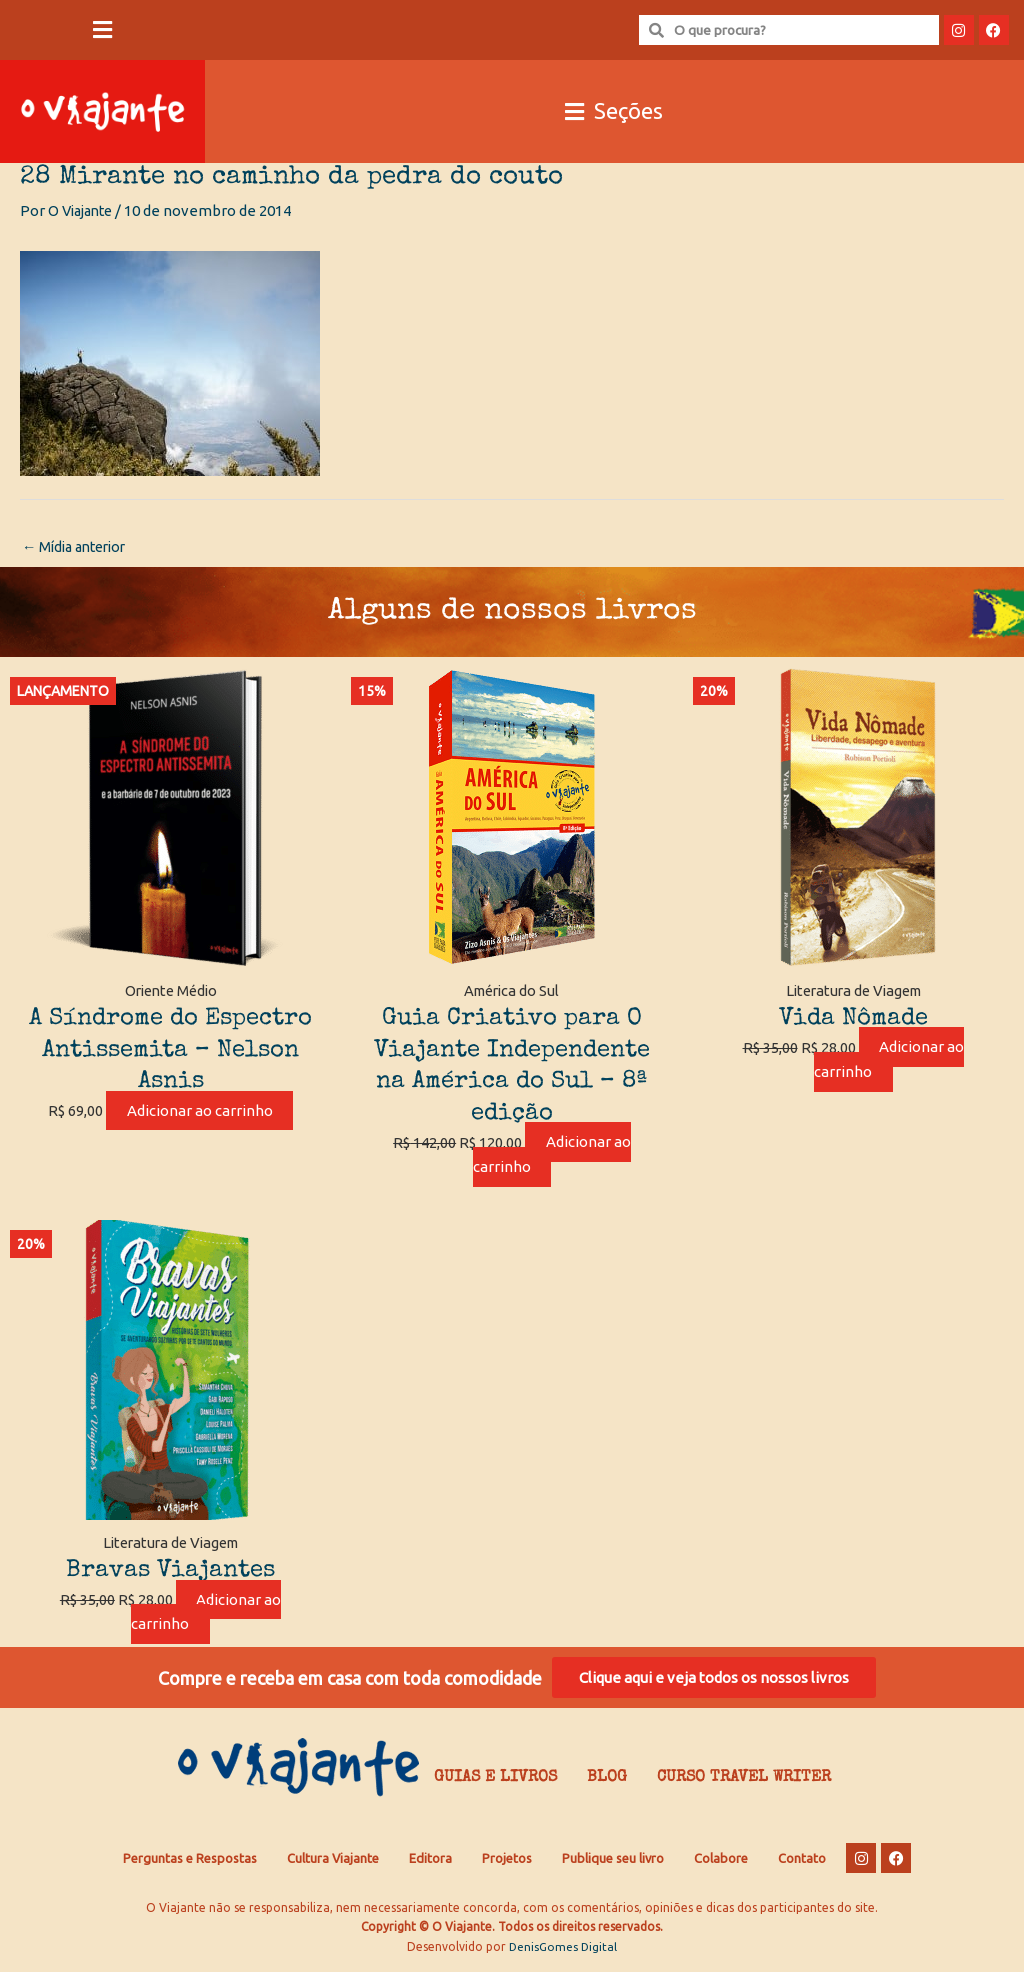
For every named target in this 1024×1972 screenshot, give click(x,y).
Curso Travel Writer (744, 1785)
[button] (102, 30)
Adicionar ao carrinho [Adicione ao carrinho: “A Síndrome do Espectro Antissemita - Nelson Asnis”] (200, 1112)
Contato (802, 1864)
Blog (607, 1785)
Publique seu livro (613, 1864)
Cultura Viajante (333, 1864)
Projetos (507, 1864)
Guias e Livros (495, 1785)
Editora (430, 1864)
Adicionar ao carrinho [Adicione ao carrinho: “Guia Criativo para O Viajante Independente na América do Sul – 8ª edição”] (552, 1156)
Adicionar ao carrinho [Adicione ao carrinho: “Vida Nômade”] (889, 1061)
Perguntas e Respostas (190, 1864)
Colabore (721, 1864)
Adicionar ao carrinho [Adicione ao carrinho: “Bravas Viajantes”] (207, 1614)
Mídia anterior (79, 547)
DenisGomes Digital (563, 1952)
